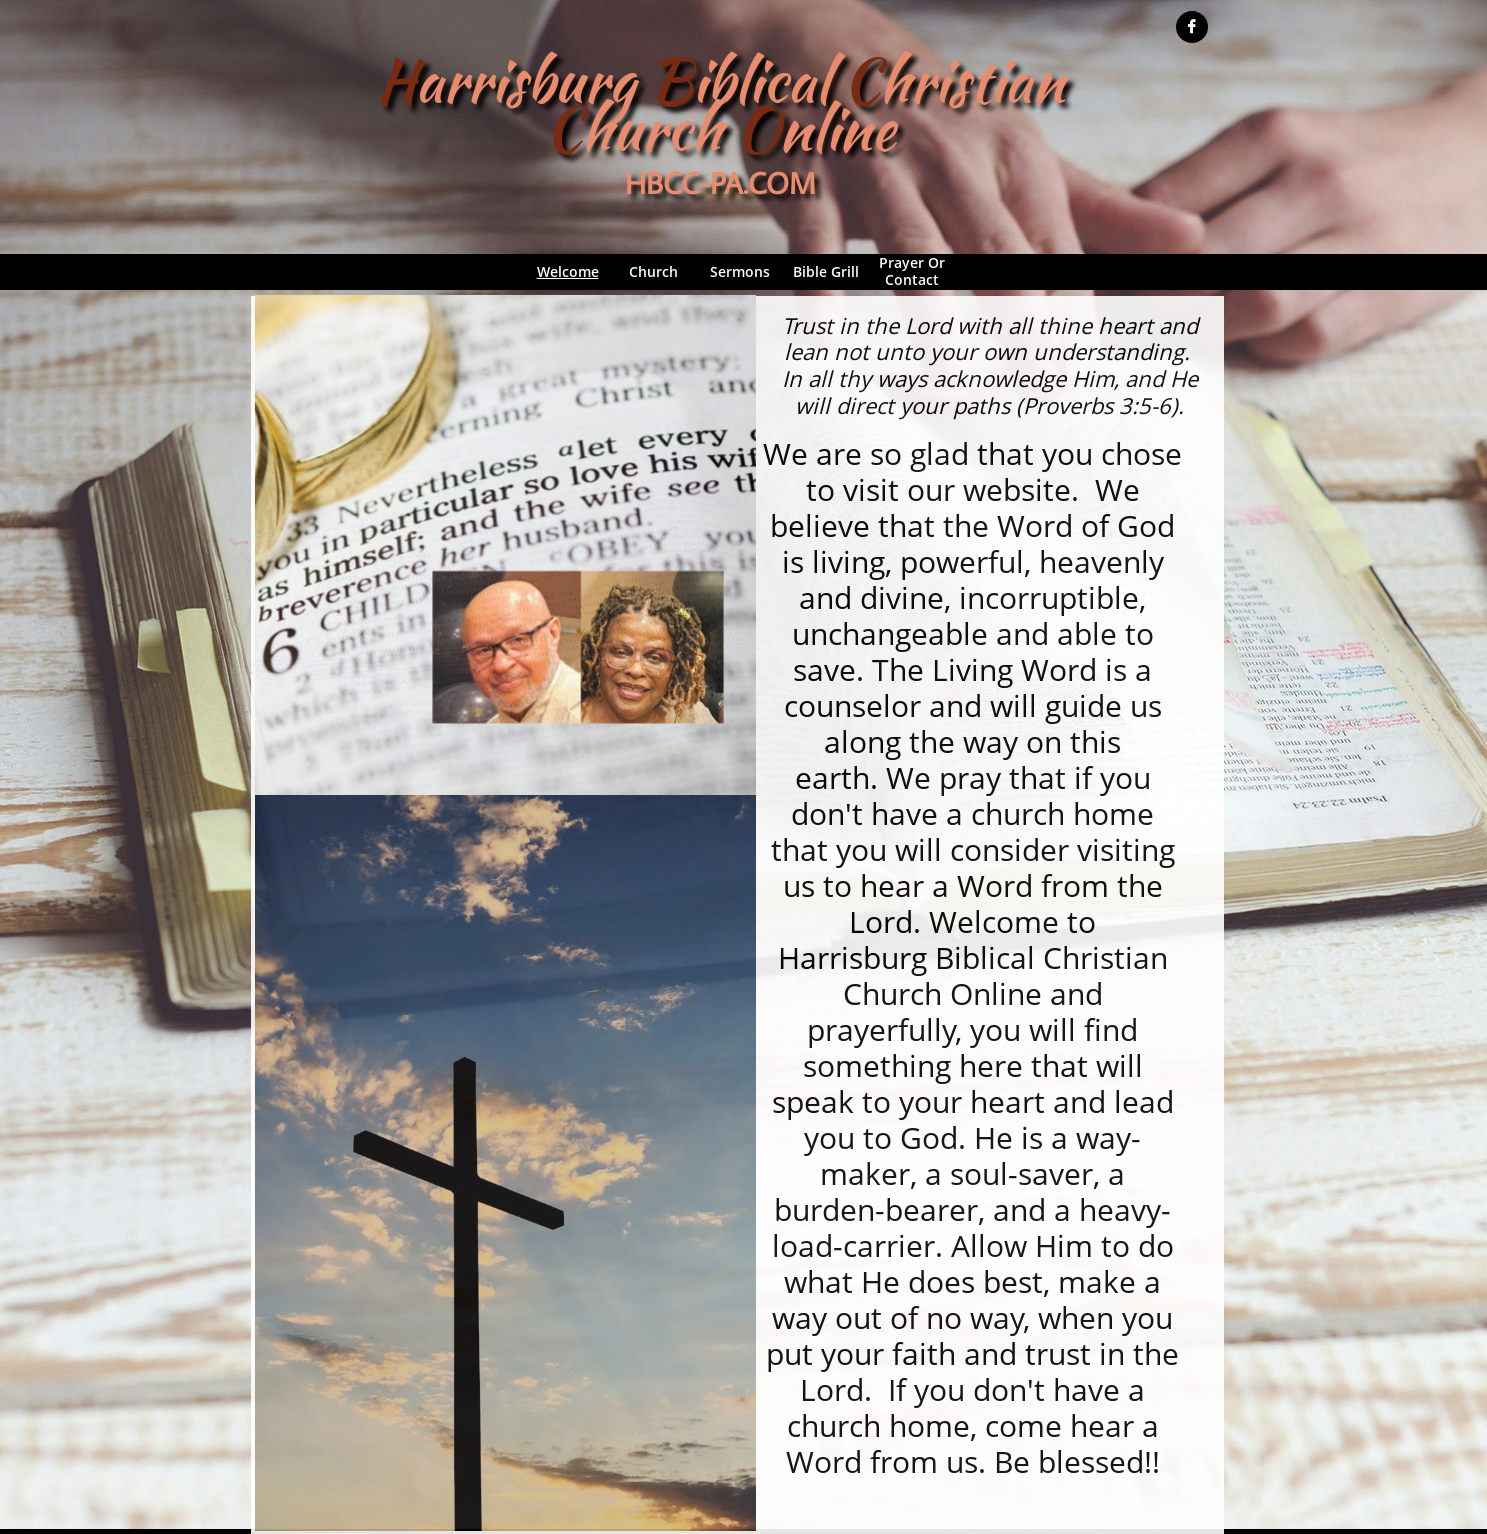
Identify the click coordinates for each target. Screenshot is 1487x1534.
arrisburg (532, 80)
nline (837, 128)
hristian (971, 80)
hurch (651, 128)
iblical (767, 80)
